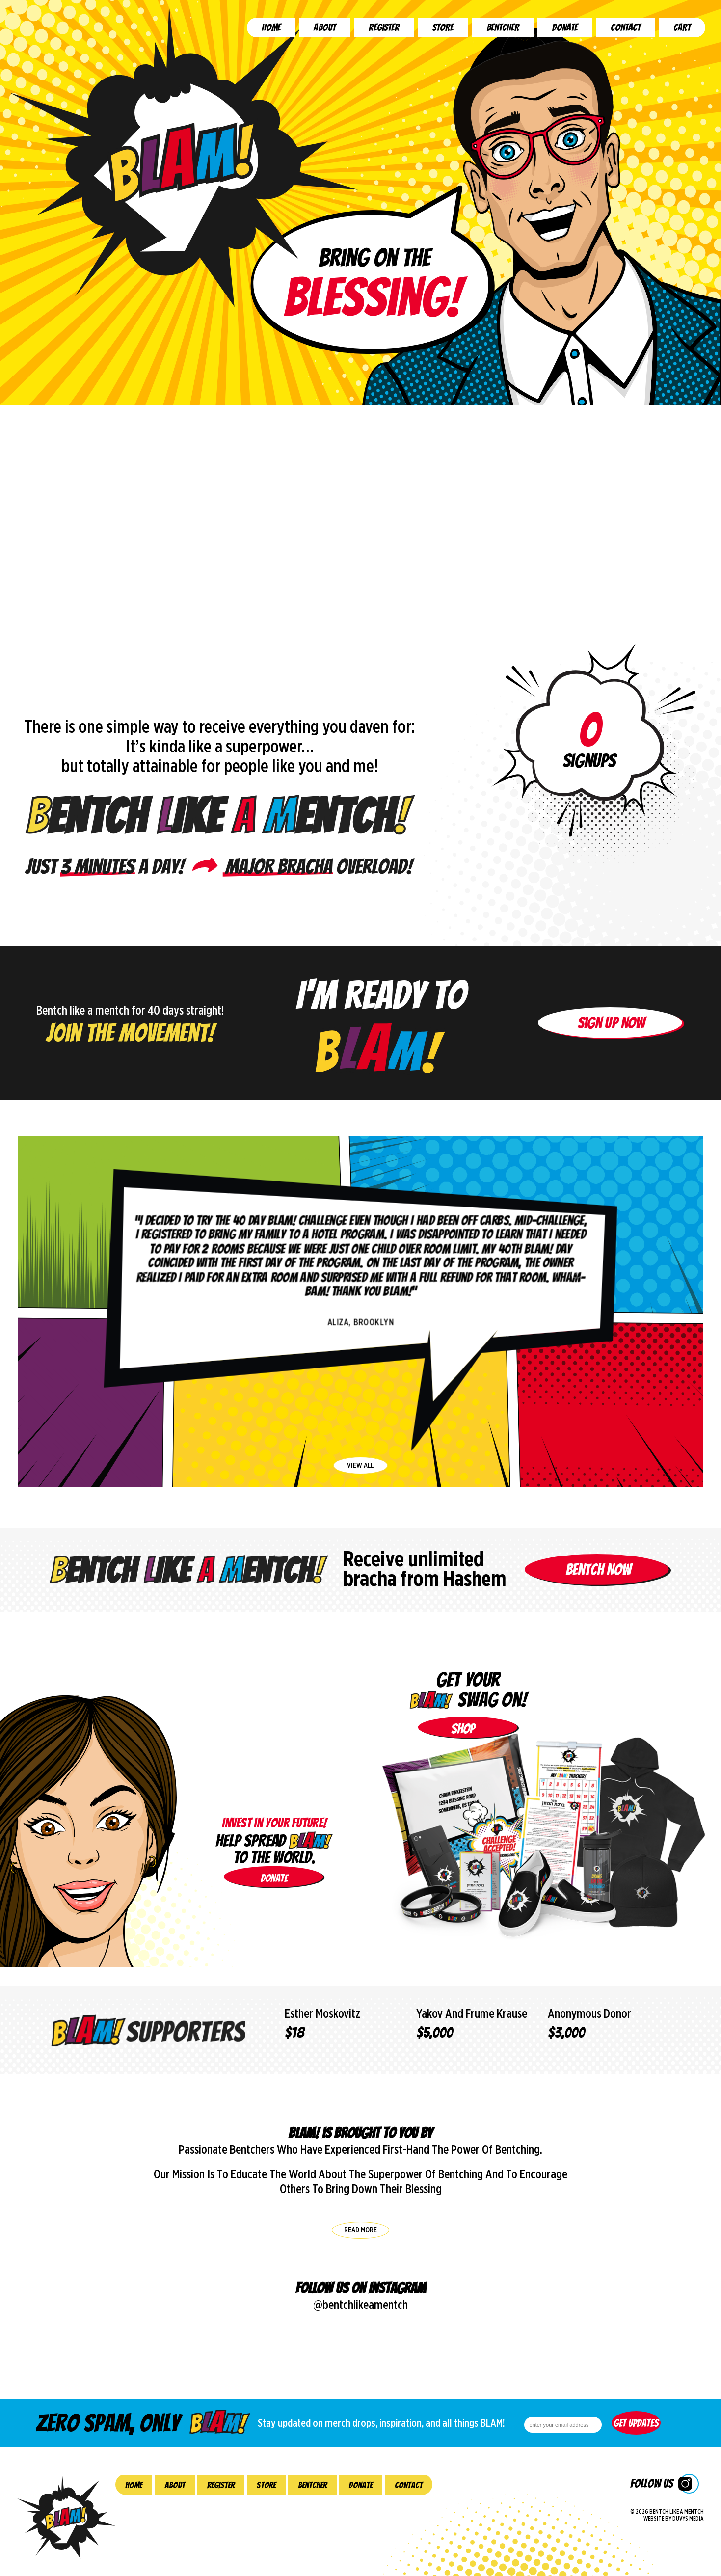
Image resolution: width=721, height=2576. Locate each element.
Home (271, 27)
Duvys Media (688, 2519)
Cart (682, 27)
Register (384, 27)
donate (274, 1878)
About (325, 27)
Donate (565, 27)
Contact (626, 27)
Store (443, 27)
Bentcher (502, 27)
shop (463, 1729)
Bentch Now (598, 1607)
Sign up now (611, 1061)
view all (360, 1465)
